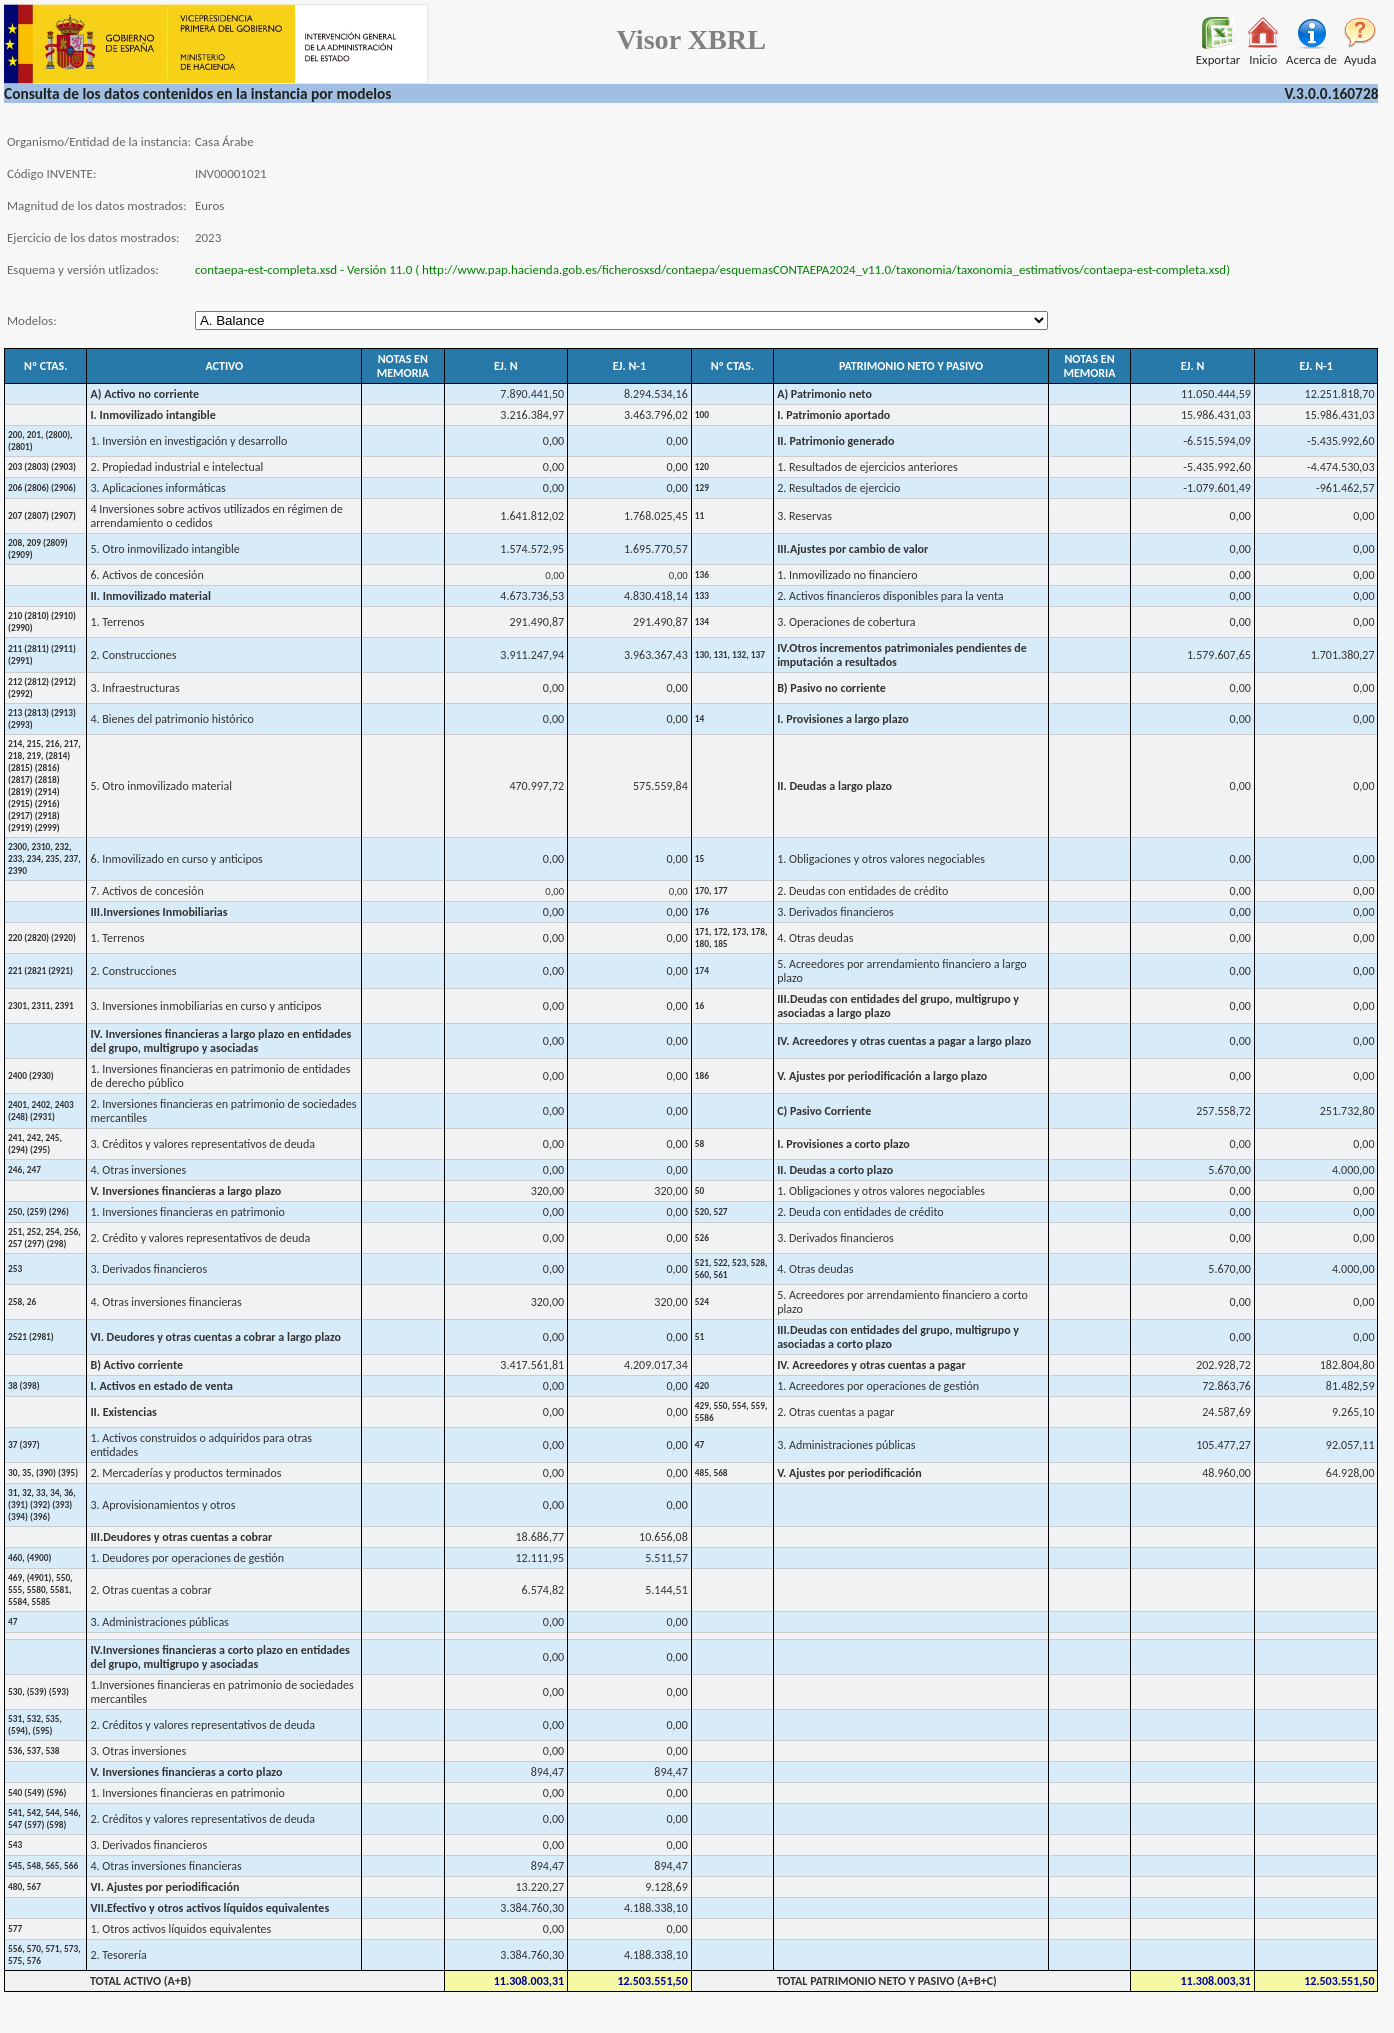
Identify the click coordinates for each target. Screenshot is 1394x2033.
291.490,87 (536, 622)
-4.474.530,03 (1340, 467)
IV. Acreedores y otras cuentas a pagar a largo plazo (904, 1041)
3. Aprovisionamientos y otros (162, 1505)
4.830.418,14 (656, 596)
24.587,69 (1226, 1412)
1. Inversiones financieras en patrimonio (187, 1212)
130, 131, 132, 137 (730, 655)
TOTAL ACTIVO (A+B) (140, 1981)
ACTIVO (224, 366)
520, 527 (711, 1212)
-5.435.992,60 (1340, 441)
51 (699, 1337)
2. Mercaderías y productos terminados (185, 1473)
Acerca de (1311, 53)
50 (699, 1191)
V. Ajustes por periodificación (849, 1473)
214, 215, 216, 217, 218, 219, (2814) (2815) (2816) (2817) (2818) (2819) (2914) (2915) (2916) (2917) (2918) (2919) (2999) (44, 786)
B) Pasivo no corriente (831, 688)
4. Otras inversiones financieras (165, 1302)
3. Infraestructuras (134, 688)
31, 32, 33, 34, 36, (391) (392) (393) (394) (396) (42, 1505)
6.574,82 (543, 1590)
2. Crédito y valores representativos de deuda (200, 1238)
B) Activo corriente (136, 1365)
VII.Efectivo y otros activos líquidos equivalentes (209, 1908)
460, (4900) (29, 1558)
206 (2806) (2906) (42, 488)
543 (15, 1845)
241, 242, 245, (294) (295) (35, 1144)
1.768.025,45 (656, 516)
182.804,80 (1347, 1365)
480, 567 (24, 1887)
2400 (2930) (31, 1076)
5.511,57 (666, 1558)
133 (702, 596)
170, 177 (711, 891)
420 (702, 1386)
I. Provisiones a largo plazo (843, 719)
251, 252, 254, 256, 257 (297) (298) (44, 1238)
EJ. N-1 (629, 366)
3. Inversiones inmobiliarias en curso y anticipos (205, 1006)
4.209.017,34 (656, 1365)
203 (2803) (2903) (42, 467)
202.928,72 (1223, 1365)
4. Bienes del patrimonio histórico (172, 719)
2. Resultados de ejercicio (838, 488)
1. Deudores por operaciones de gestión (187, 1558)
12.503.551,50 (652, 1981)
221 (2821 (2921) (40, 971)
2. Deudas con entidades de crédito (862, 891)
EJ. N (506, 366)
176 (702, 912)
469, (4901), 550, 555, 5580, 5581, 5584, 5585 (40, 1590)
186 (702, 1076)
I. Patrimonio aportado (833, 415)
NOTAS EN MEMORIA (403, 366)
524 (702, 1302)
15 (699, 859)
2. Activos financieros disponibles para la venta (890, 596)
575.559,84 (660, 786)
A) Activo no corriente (144, 394)
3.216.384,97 (532, 415)
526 (702, 1238)
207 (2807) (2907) (42, 516)
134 (702, 622)
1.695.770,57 (656, 549)
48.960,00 (1226, 1473)
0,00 (553, 441)
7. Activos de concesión (146, 891)
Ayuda (1360, 53)
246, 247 (24, 1170)
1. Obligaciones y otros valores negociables (881, 859)
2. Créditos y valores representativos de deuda (202, 1725)
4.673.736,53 (532, 596)
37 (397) (24, 1445)
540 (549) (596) (37, 1793)
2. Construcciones (133, 655)
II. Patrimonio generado (835, 441)
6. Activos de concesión (146, 575)
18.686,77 (540, 1537)
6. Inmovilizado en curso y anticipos (176, 859)
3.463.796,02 (656, 415)
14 (699, 719)
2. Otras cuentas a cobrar (150, 1590)
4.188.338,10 (656, 1908)
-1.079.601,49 (1216, 488)
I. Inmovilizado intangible (152, 415)
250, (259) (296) (38, 1212)
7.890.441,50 (532, 394)
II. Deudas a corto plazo (835, 1170)
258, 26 (22, 1302)
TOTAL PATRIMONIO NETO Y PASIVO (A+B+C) (887, 1981)
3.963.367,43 (656, 655)
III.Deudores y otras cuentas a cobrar (181, 1537)
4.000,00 (1353, 1170)
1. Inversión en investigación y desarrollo (188, 441)
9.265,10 (1353, 1412)
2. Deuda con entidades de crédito (860, 1212)
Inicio (1263, 53)
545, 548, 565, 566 (43, 1866)
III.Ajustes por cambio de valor (852, 549)
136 (702, 575)
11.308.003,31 (529, 1981)
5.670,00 (1229, 1170)
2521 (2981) (31, 1337)
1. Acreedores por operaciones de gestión (878, 1386)
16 (699, 1006)
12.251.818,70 (1340, 394)
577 (15, 1929)
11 (699, 516)
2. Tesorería (118, 1955)
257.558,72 (1223, 1111)
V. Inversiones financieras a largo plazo (185, 1191)
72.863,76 (1226, 1386)
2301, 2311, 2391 (41, 1006)
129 (702, 488)
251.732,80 (1347, 1111)
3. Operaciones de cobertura (846, 622)
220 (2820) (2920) (42, 938)
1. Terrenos (117, 622)
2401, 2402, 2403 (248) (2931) (41, 1111)
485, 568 (711, 1473)
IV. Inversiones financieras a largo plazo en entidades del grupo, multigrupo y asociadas (220, 1041)
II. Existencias (123, 1412)
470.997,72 (536, 786)
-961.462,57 (1345, 488)
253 (15, 1269)
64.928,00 (1350, 1473)
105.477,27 (1223, 1445)
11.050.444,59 (1216, 394)
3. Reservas (804, 516)
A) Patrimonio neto (824, 394)
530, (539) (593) (38, 1692)
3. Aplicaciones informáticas (157, 488)
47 (699, 1445)
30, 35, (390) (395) (43, 1473)
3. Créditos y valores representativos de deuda (202, 1144)
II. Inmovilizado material (150, 596)
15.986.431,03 (1216, 415)
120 (702, 467)
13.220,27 (540, 1887)
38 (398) (24, 1386)
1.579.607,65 (1219, 655)
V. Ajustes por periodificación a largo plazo (882, 1076)
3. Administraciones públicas (846, 1445)
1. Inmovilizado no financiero (847, 575)
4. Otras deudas (815, 938)
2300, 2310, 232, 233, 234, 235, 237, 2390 (44, 859)
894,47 (547, 1772)
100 (702, 415)
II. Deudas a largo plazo (834, 786)
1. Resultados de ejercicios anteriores (867, 467)
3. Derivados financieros (835, 912)
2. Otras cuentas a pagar (835, 1412)
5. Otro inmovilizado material (161, 786)
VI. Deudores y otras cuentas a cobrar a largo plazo (215, 1337)
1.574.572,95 (532, 549)
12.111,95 (540, 1558)
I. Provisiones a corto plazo (843, 1144)
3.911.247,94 (532, 655)
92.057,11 (1350, 1445)
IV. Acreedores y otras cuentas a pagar (871, 1365)
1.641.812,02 (532, 516)
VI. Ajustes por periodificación (164, 1887)
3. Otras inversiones (138, 1751)
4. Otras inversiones (138, 1170)
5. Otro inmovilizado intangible (164, 549)
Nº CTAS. (45, 366)
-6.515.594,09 (1216, 441)
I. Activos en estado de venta (161, 1386)
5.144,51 (666, 1590)
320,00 (547, 1191)
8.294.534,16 (656, 394)
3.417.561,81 (532, 1365)
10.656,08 (663, 1537)
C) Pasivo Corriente (824, 1111)
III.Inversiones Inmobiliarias (158, 912)
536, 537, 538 (34, 1751)
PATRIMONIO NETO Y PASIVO (911, 366)
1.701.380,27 (1343, 655)
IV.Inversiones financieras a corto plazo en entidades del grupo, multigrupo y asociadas (219, 1657)
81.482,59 (1350, 1386)
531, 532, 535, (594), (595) (35, 1725)
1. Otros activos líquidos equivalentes (180, 1929)
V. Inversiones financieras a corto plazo (186, 1772)
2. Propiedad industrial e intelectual (176, 467)
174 (702, 971)
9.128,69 (666, 1887)
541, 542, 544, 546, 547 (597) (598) (44, 1819)
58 (699, 1144)
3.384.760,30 (532, 1908)
